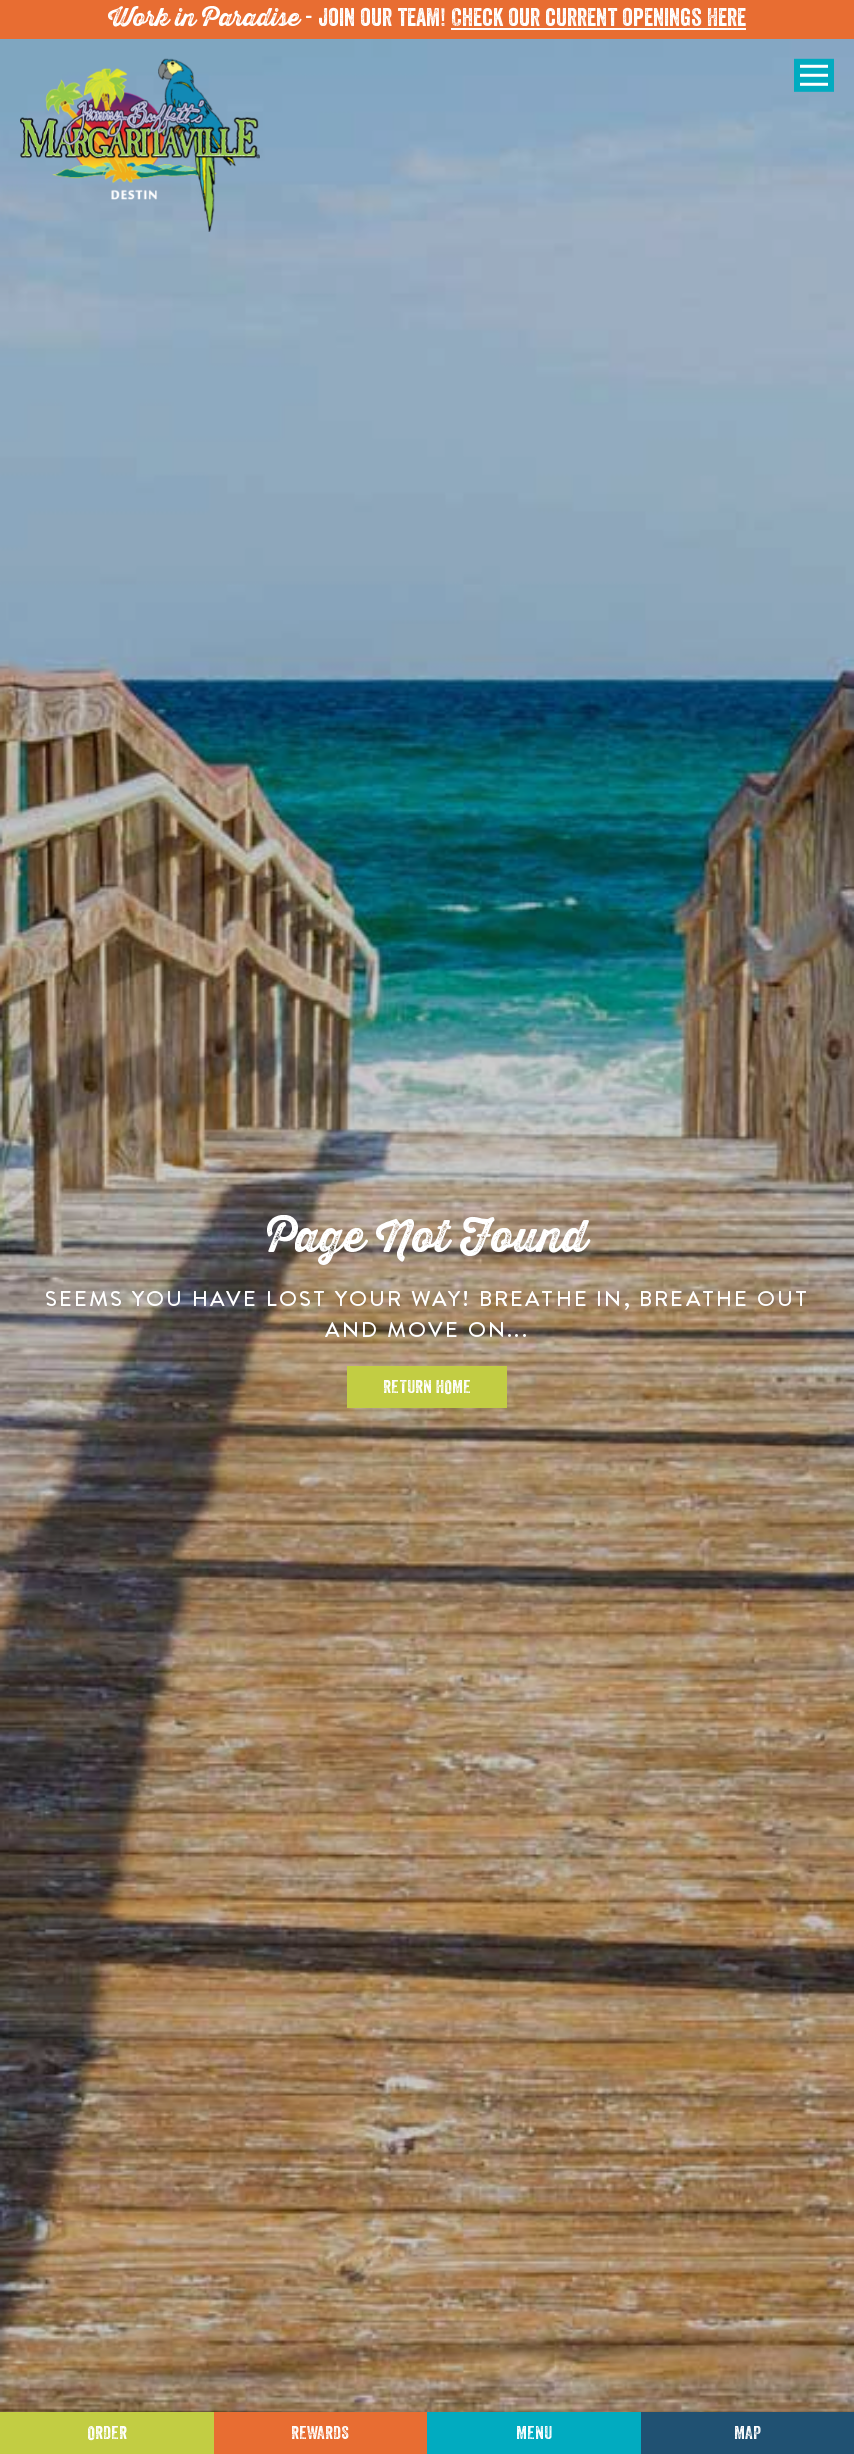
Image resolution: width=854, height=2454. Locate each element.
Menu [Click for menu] (534, 2433)
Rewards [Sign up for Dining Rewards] (320, 2433)
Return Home (427, 1387)
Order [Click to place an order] (107, 2433)
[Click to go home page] (140, 145)
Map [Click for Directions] (747, 2433)
